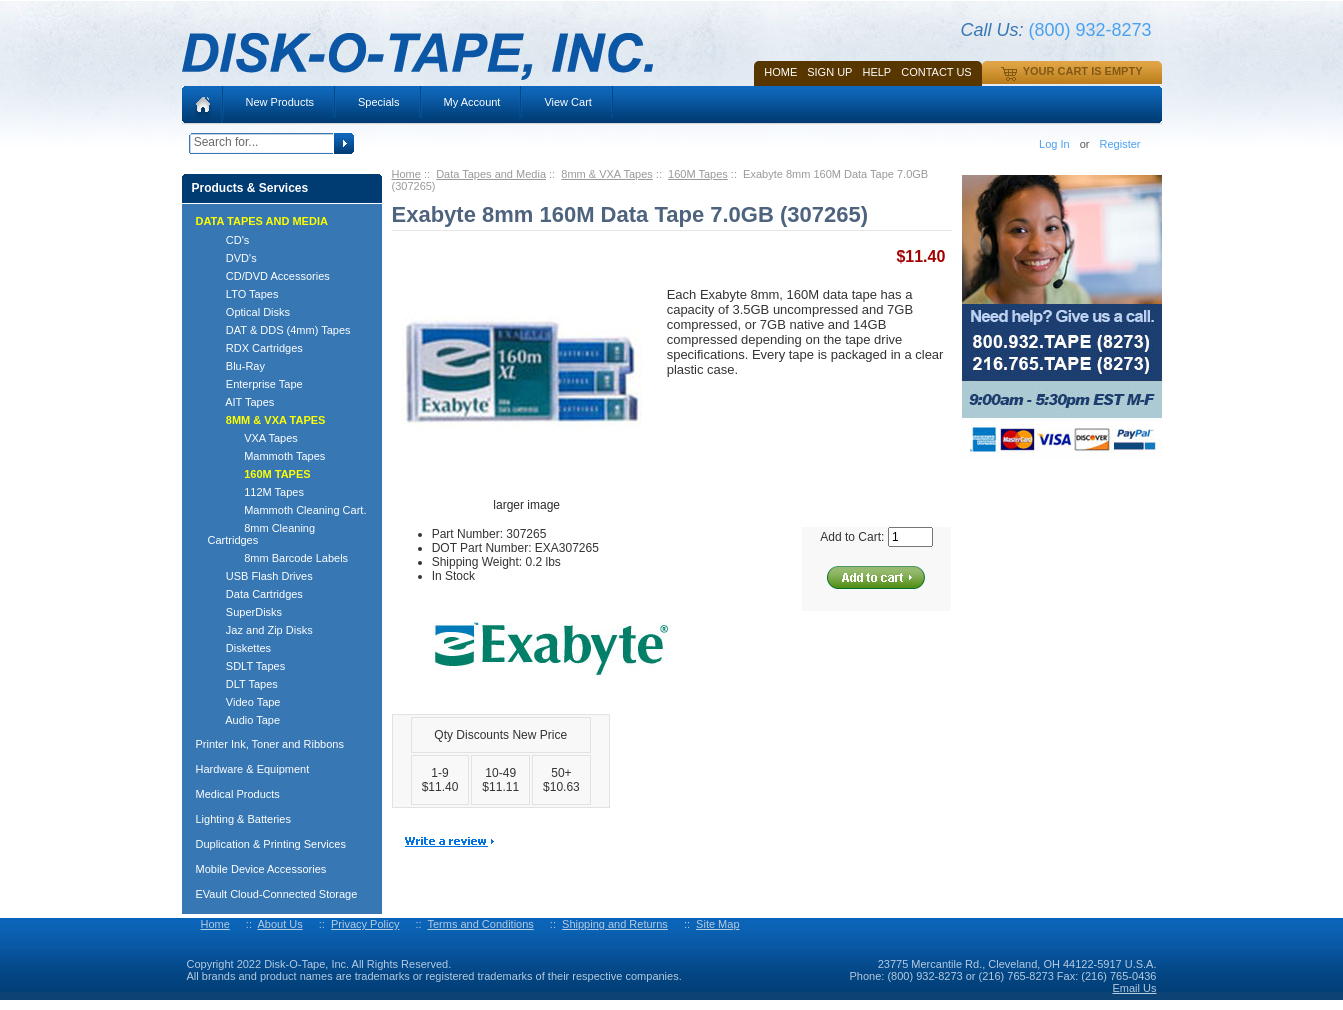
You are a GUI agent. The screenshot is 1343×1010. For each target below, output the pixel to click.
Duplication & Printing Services (271, 844)
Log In (1054, 144)
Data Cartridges (255, 594)
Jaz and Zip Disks (260, 630)
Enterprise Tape (255, 384)
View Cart (567, 102)
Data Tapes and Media (491, 174)
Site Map (717, 924)
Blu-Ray (236, 366)
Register (1120, 144)
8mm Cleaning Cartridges (262, 534)
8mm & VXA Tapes (607, 174)
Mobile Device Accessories (261, 869)
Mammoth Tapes (267, 456)
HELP (876, 72)
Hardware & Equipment (253, 769)
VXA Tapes (253, 438)
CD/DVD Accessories (269, 276)
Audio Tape (244, 720)
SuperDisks (245, 612)
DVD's (232, 258)
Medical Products (238, 794)
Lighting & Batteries (243, 819)
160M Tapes (698, 174)
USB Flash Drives (260, 576)
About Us (279, 924)
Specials (379, 102)
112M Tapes (256, 492)
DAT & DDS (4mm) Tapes (279, 330)
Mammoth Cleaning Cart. (287, 510)
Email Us (1134, 988)
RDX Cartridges (255, 348)
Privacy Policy (365, 924)
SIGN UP (829, 72)
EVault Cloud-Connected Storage (277, 894)
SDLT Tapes (247, 666)
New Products (280, 102)
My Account (472, 102)
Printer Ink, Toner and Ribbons (270, 744)
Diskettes (240, 648)
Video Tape (244, 702)
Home (780, 72)
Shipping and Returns (615, 924)
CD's (229, 240)
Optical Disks (249, 312)
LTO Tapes (243, 294)
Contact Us (936, 72)
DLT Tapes (243, 684)
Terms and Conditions (480, 924)
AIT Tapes (241, 402)
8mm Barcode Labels (278, 558)
